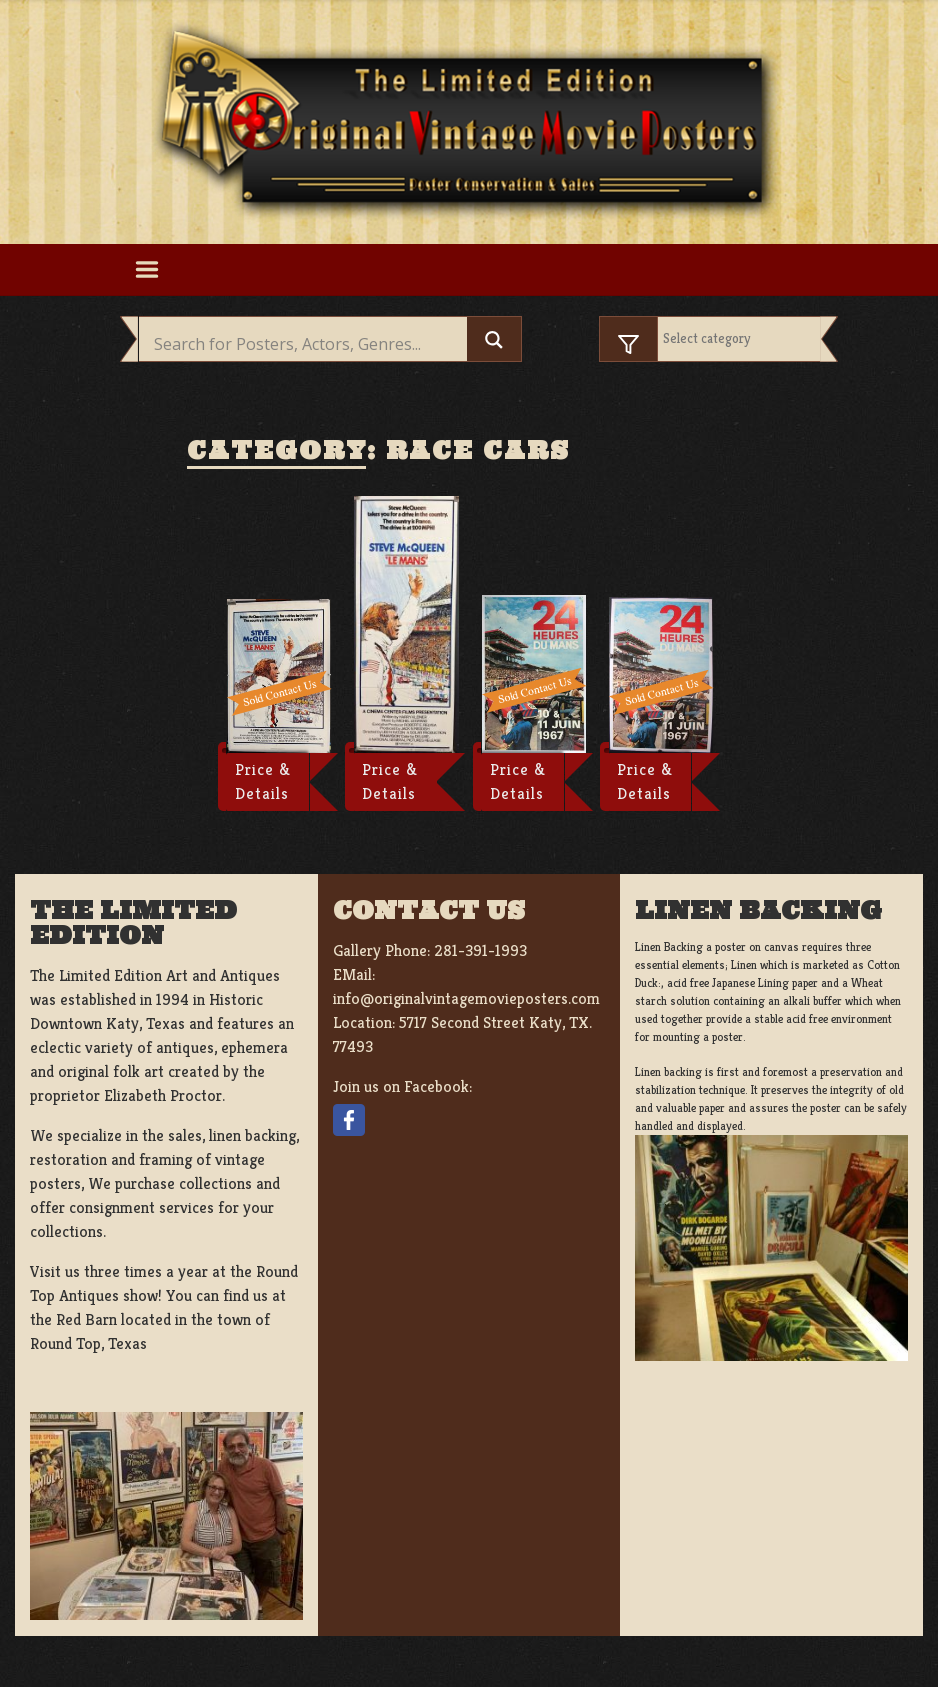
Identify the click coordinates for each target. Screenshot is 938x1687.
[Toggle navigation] (147, 270)
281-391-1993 (480, 950)
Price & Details (263, 781)
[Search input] (308, 344)
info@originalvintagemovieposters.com (466, 998)
